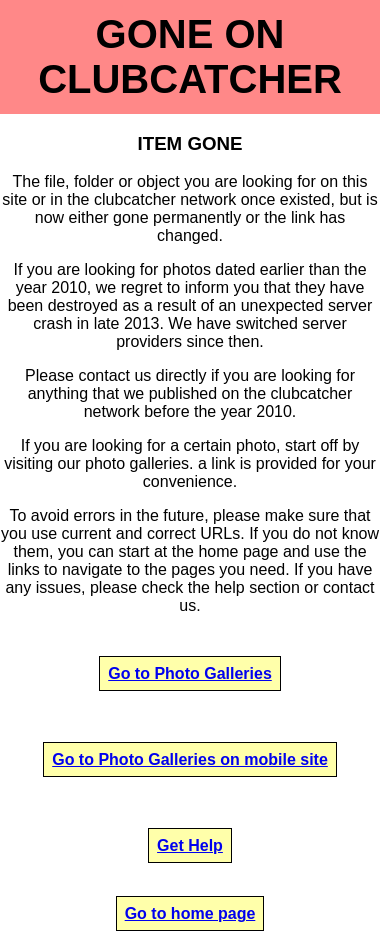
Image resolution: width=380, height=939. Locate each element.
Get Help (190, 845)
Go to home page (190, 913)
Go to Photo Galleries (190, 673)
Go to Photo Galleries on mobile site (190, 759)
